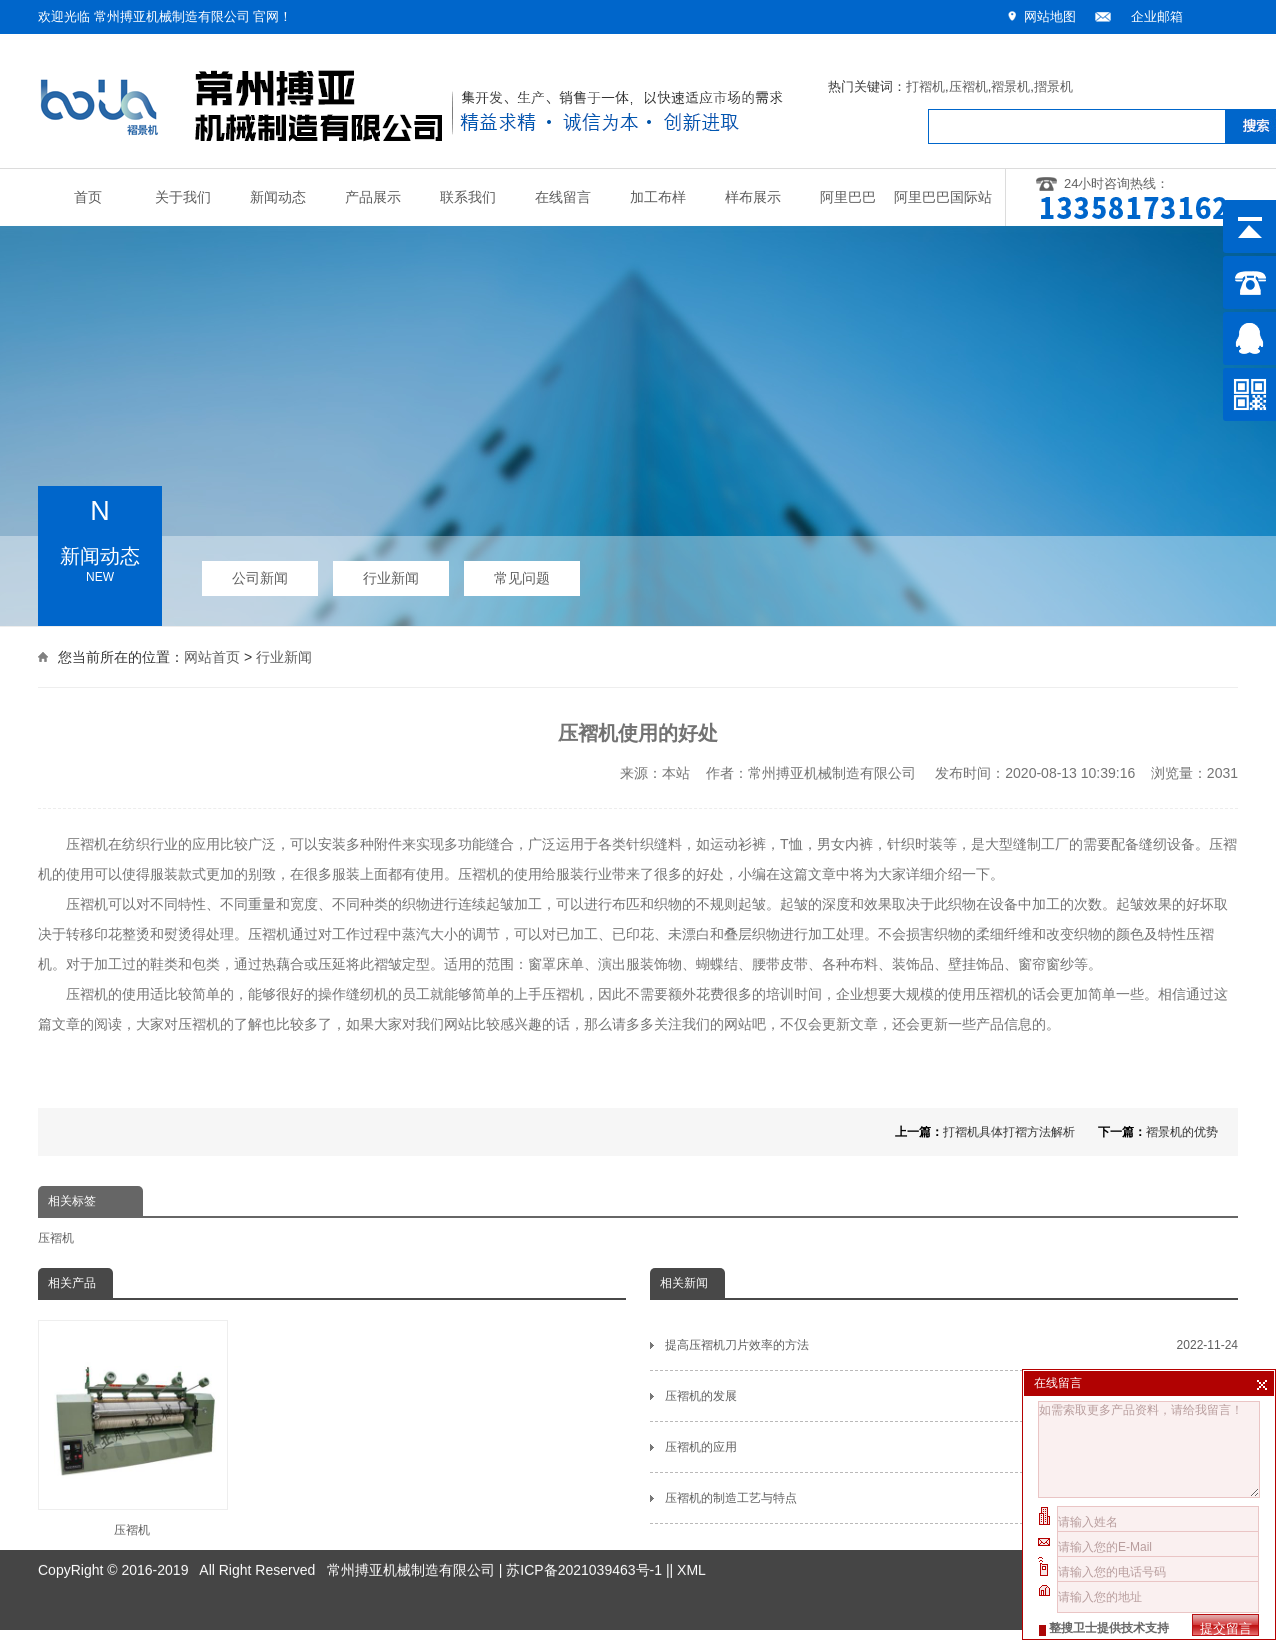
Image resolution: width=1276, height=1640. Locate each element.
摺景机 (1053, 86)
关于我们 (183, 197)
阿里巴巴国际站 (943, 197)
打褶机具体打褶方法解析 (1009, 1132)
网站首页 (212, 655)
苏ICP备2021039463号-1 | (587, 1533)
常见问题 (522, 574)
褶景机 (1010, 86)
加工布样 (658, 197)
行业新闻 (391, 574)
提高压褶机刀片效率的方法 (951, 1345)
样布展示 (753, 197)
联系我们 (468, 197)
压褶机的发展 (951, 1396)
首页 (88, 197)
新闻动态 (278, 197)
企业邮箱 (1157, 16)
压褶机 (968, 86)
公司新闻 (260, 574)
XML (691, 1533)
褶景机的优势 (1182, 1132)
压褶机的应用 (951, 1447)
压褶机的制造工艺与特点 (951, 1498)
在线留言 (563, 197)
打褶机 (925, 86)
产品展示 (373, 197)
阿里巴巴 (848, 197)
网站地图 (1050, 16)
